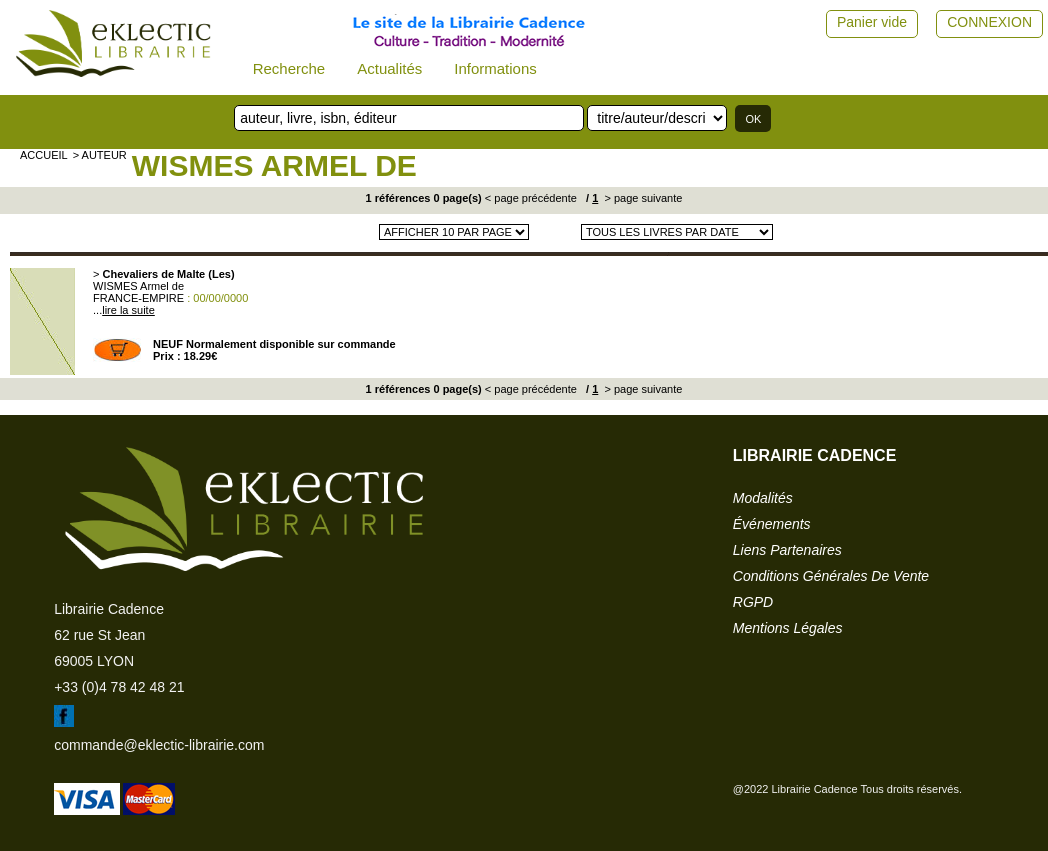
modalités (763, 498)
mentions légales (788, 628)
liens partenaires (787, 550)
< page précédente (531, 198)
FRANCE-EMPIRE (138, 298)
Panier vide (872, 22)
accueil (44, 155)
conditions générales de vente (831, 576)
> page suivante (641, 198)
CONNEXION (989, 22)
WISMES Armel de (274, 165)
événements (772, 524)
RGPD (753, 602)
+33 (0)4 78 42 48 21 (119, 687)
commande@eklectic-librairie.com (159, 745)
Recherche (289, 68)
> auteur (100, 155)
